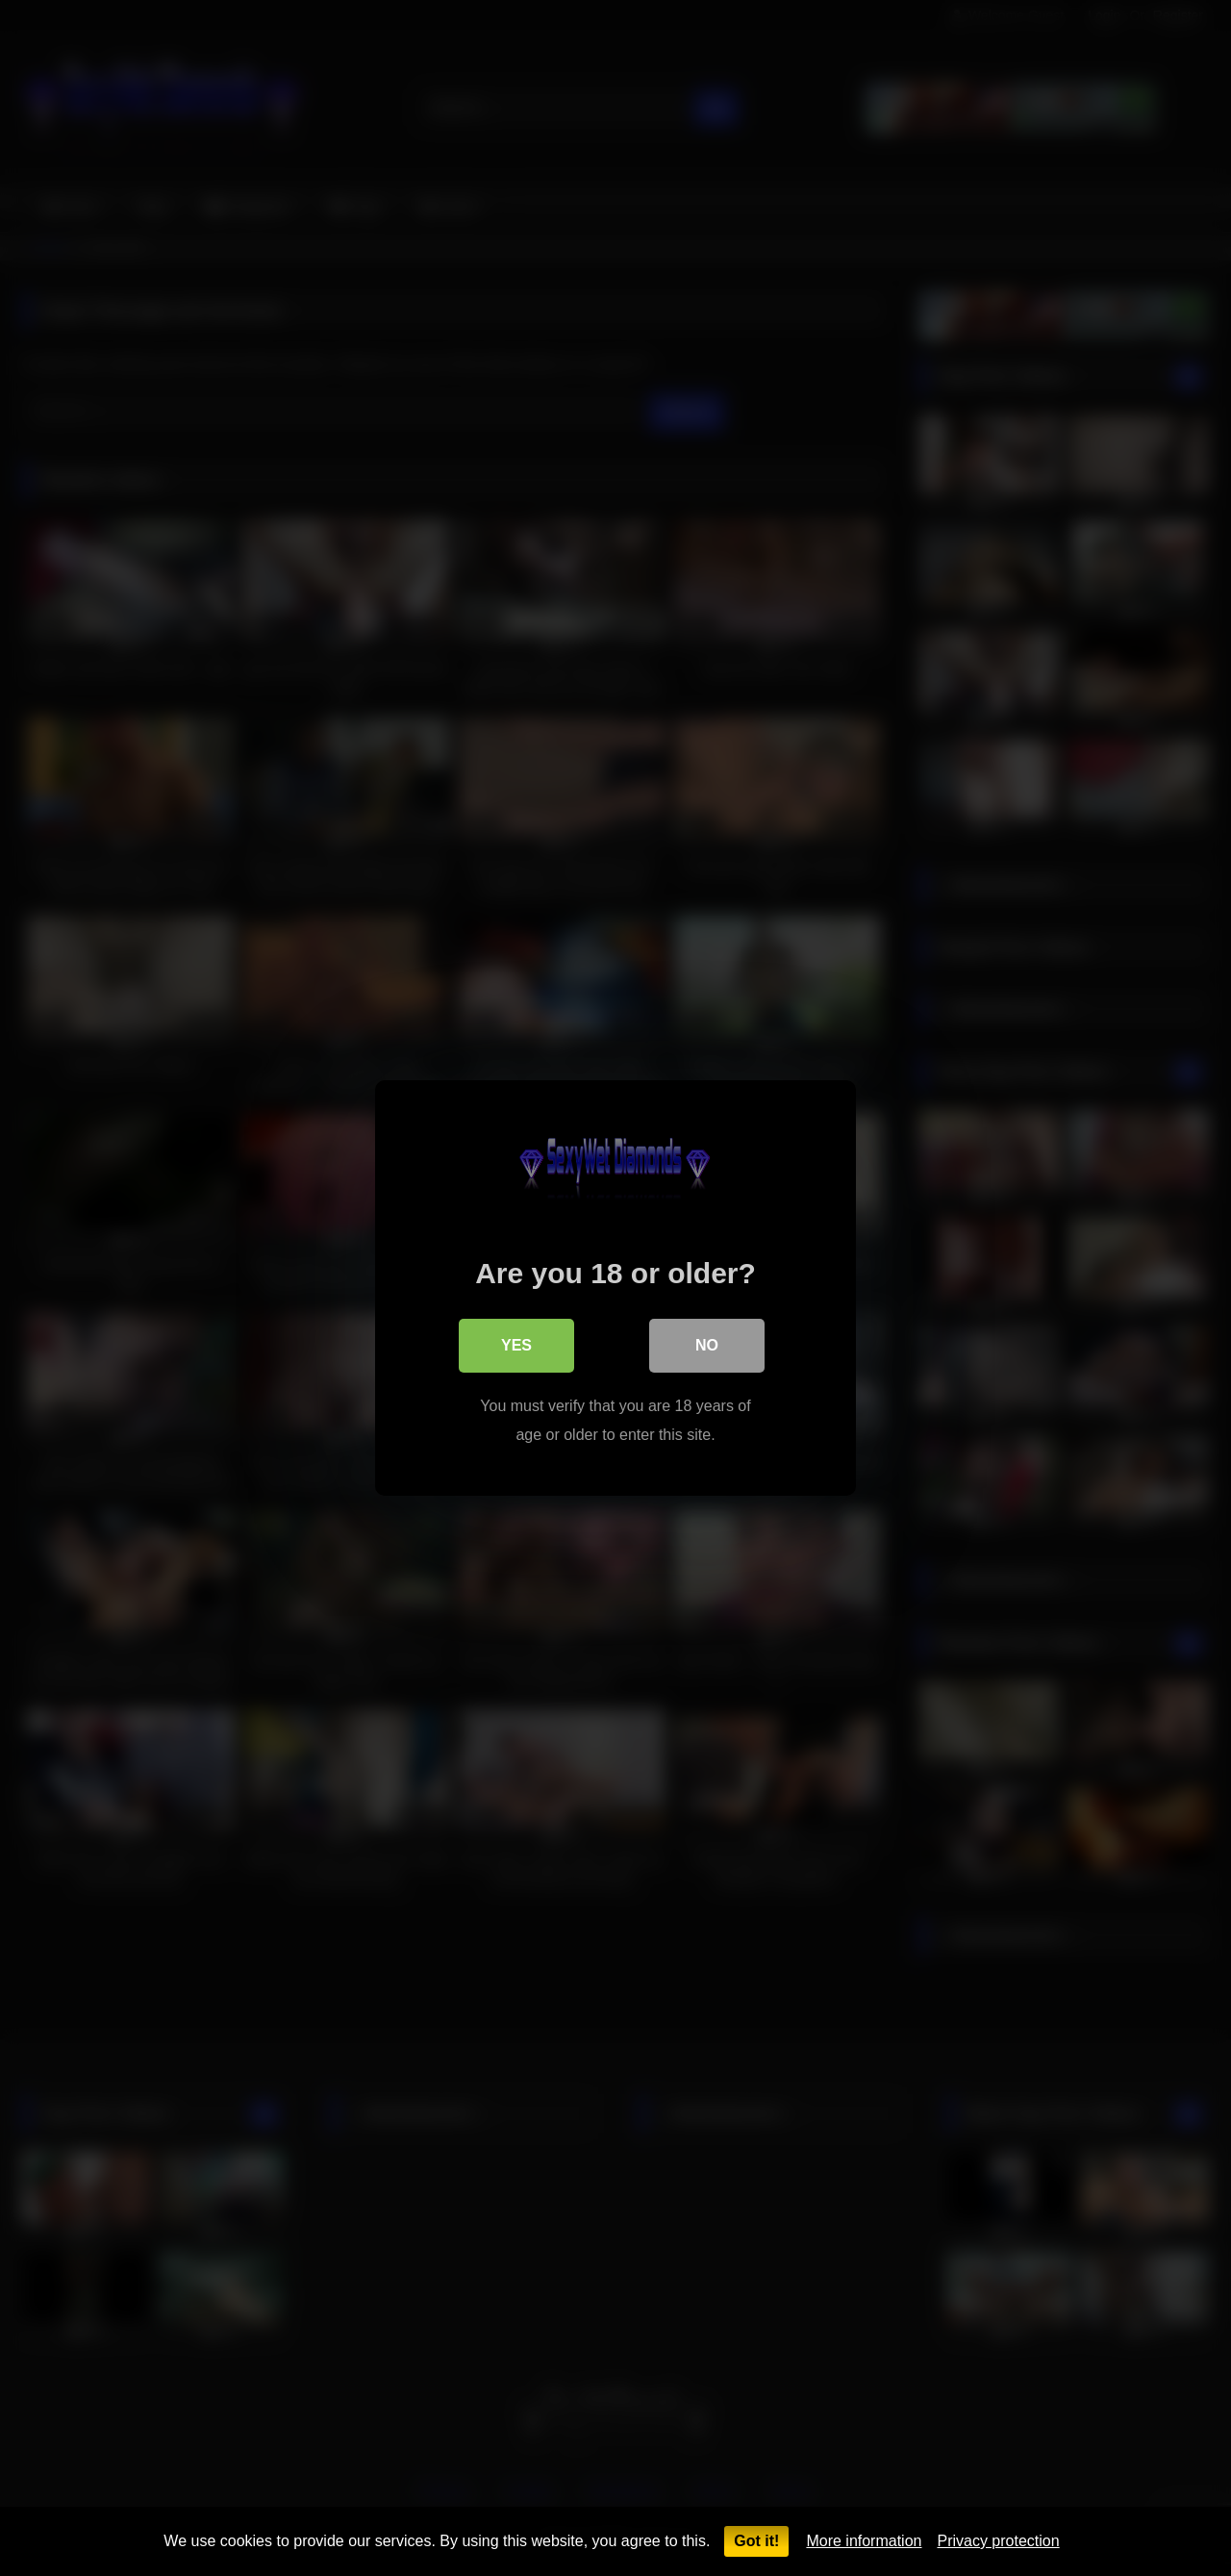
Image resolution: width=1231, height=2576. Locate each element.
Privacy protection (998, 2541)
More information (863, 2541)
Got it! (756, 2541)
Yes (516, 1345)
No (706, 1345)
